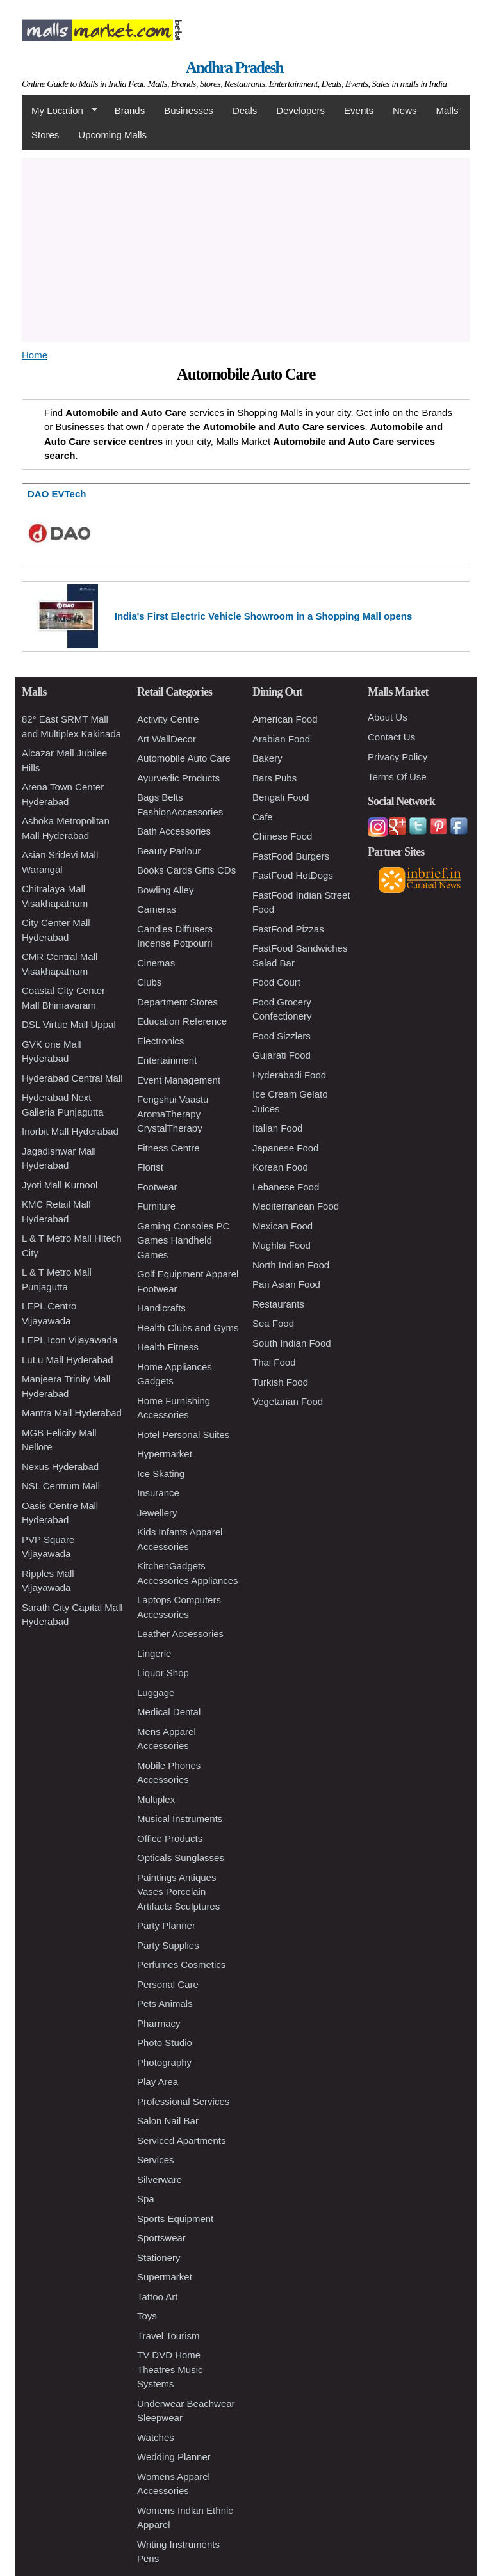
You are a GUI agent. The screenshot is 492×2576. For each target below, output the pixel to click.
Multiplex (156, 1799)
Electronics (160, 1041)
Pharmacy (159, 2023)
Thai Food (274, 1362)
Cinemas (156, 962)
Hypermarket (164, 1453)
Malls (447, 110)
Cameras (156, 909)
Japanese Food (285, 1147)
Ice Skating (160, 1473)
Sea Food (273, 1323)
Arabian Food (281, 738)
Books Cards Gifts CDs (186, 870)
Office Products (169, 1838)
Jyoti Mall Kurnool (59, 1185)
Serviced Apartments (181, 2140)
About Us (387, 717)
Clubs (149, 982)
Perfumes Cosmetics (181, 1964)
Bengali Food (280, 797)
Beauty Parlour (169, 850)
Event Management (178, 1080)
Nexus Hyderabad (60, 1466)
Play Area (157, 2081)
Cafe (262, 817)
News (405, 110)
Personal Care (168, 1984)
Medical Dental (169, 1711)
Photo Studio (164, 2042)
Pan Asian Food (286, 1284)
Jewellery (157, 1512)
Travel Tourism (168, 2335)
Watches (155, 2437)
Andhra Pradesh (234, 67)
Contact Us (391, 737)
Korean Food (280, 1167)
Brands (130, 110)
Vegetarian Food (287, 1401)
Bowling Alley (165, 889)
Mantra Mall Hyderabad (72, 1412)
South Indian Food (291, 1343)
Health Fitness (168, 1346)
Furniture (156, 1206)
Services (155, 2159)
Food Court (276, 982)
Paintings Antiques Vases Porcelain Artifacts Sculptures (178, 1892)
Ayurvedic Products (178, 777)
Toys (147, 2315)
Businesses (188, 110)
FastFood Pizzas (288, 929)
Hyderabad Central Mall (72, 1078)
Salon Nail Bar (168, 2120)
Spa (145, 2198)
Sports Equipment (175, 2218)
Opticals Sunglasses (180, 1857)
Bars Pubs (274, 777)
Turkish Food (280, 1382)
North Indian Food (290, 1265)
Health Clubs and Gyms (187, 1327)
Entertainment (167, 1060)
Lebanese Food (285, 1186)
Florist (150, 1167)
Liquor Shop (163, 1672)
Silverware (159, 2179)
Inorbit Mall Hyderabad (70, 1131)
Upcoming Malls (112, 134)
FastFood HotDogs (292, 875)
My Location (59, 110)
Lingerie (154, 1653)
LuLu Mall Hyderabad (67, 1359)
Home (34, 354)
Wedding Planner (174, 2456)
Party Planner (166, 1925)
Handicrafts (161, 1307)
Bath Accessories (174, 831)
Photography (164, 2062)
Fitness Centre (168, 1147)
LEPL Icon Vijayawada (69, 1339)
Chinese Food (282, 836)
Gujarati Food (281, 1055)
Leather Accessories (180, 1633)
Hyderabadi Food (289, 1074)
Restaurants (278, 1304)
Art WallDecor (166, 738)
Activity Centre (168, 719)
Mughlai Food (281, 1245)
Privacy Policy (397, 756)
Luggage (155, 1692)
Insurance (158, 1492)
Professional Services (183, 2101)
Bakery (267, 758)
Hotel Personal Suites (183, 1434)
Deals (245, 110)
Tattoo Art (157, 2296)
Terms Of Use (397, 776)
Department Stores (177, 1001)
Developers (300, 110)
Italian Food (277, 1128)
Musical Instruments (179, 1818)
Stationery (159, 2257)
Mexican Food (282, 1225)
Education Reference (182, 1021)
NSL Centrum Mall (61, 1485)
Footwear (157, 1186)
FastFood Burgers (290, 856)
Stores (45, 134)
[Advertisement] (246, 247)
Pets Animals (165, 2003)
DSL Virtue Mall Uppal (69, 1024)
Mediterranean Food (295, 1206)
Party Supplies (168, 1945)
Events (358, 110)
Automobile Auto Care (184, 758)
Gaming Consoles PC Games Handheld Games (183, 1240)
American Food (285, 719)
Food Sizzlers (281, 1035)
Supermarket (164, 2276)
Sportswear (161, 2237)
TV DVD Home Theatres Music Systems (170, 2369)
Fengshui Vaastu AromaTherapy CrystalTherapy (172, 1113)
